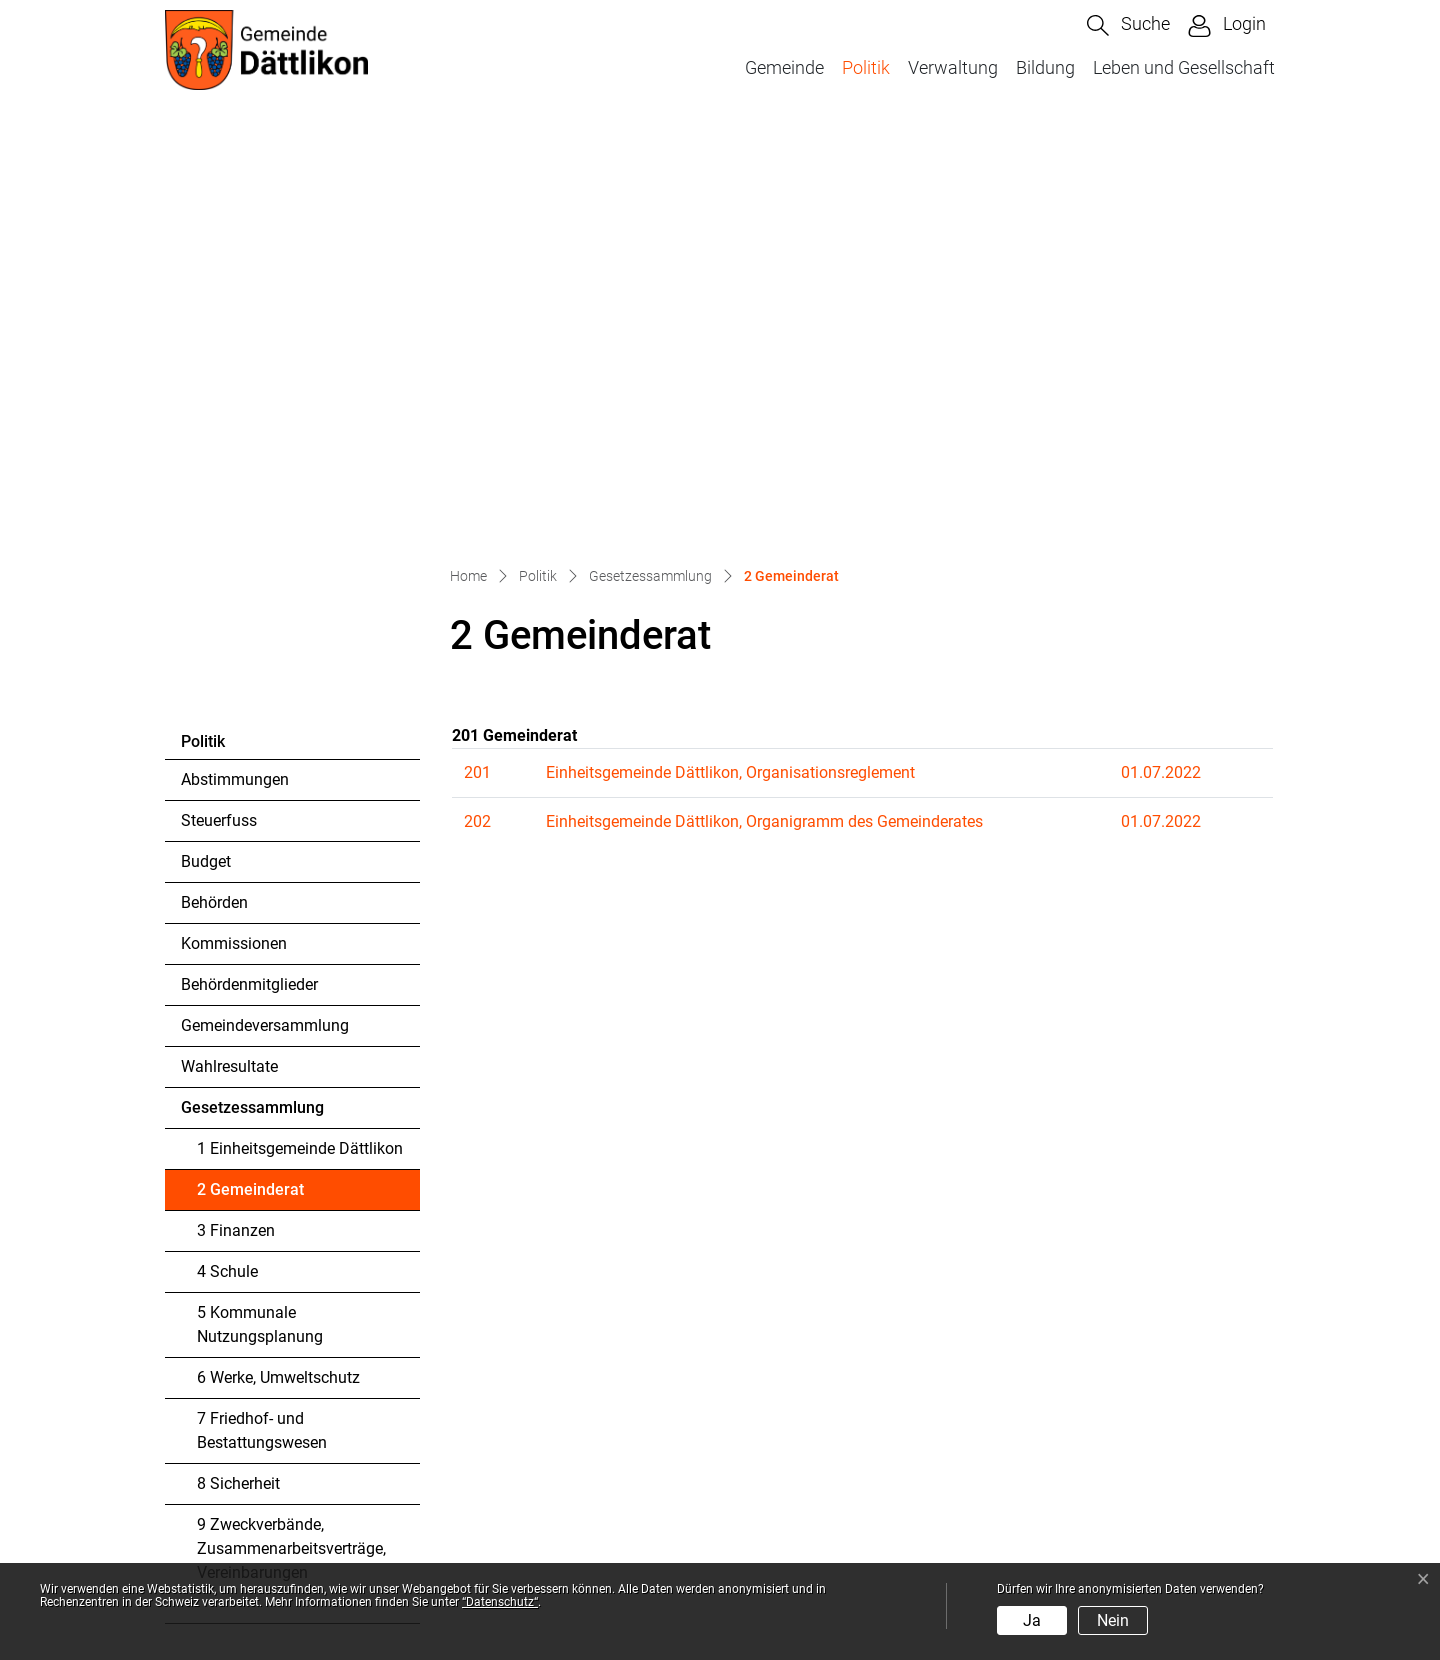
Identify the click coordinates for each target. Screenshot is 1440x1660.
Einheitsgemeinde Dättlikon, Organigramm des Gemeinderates (764, 395)
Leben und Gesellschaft (1184, 67)
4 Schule (227, 845)
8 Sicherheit (238, 1057)
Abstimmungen (235, 353)
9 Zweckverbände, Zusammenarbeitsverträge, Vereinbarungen (291, 1122)
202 (477, 395)
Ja (1032, 1620)
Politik (866, 67)
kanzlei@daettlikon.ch (295, 1501)
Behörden (214, 476)
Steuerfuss (219, 394)
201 (477, 346)
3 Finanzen (236, 804)
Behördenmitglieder (249, 558)
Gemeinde (784, 67)
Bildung (1045, 67)
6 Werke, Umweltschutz (278, 951)
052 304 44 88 (275, 1477)
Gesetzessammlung (252, 681)
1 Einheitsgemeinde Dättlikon (300, 722)
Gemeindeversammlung (265, 599)
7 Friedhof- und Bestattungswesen (262, 1004)
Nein (1113, 1620)
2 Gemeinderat (251, 769)
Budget (206, 435)
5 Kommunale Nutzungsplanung (260, 898)
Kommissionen (234, 517)
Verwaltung (953, 67)
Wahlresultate (229, 640)
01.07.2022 (1161, 346)
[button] (1128, 25)
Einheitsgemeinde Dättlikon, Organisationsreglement (730, 346)
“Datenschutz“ (500, 1602)
